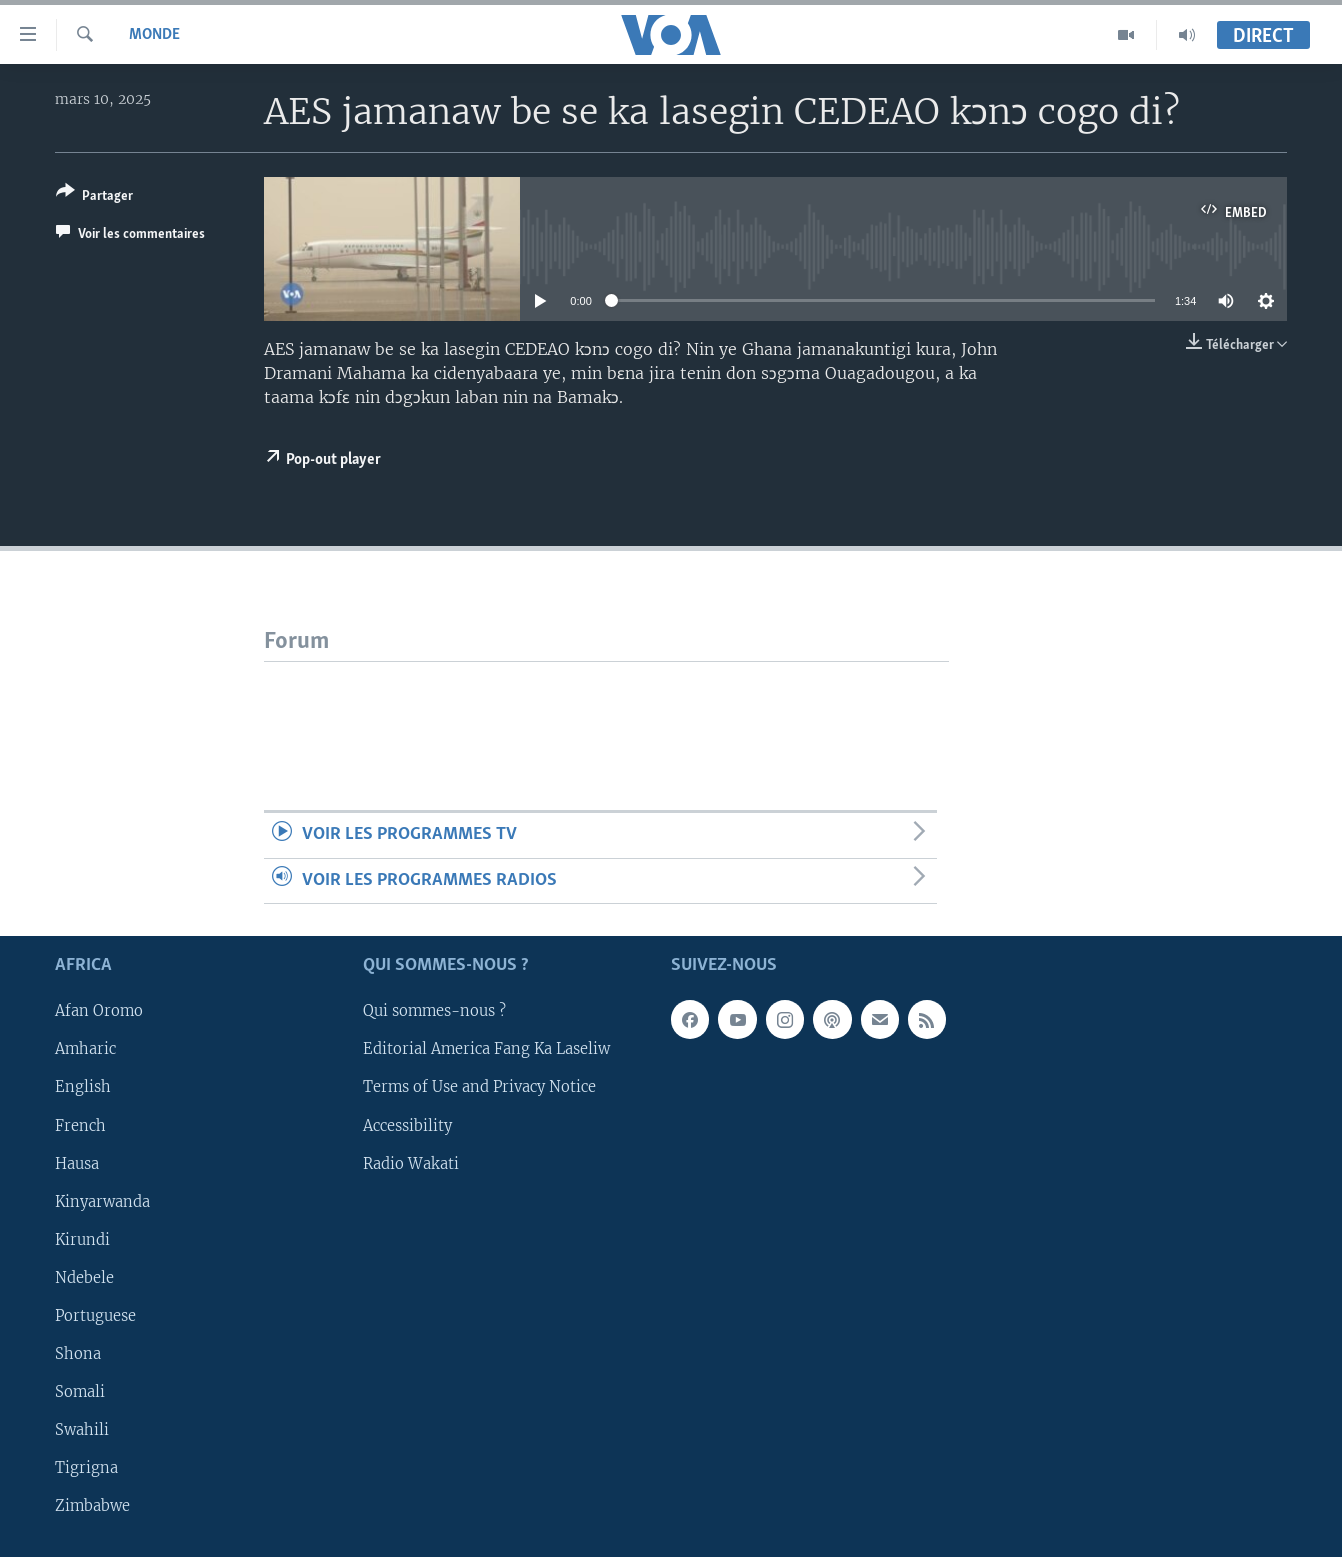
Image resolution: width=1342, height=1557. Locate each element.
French (80, 1126)
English (83, 1088)
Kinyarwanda (102, 1202)
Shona (78, 1354)
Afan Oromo (99, 1012)
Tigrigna (86, 1468)
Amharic (85, 1050)
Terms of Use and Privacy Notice (479, 1088)
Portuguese (95, 1316)
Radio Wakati (411, 1164)
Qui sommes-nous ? (434, 1012)
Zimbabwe (92, 1506)
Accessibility (407, 1126)
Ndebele (84, 1278)
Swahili (82, 1430)
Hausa (77, 1164)
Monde (154, 35)
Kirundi (82, 1240)
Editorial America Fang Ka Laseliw (486, 1050)
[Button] (94, 197)
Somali (80, 1392)
